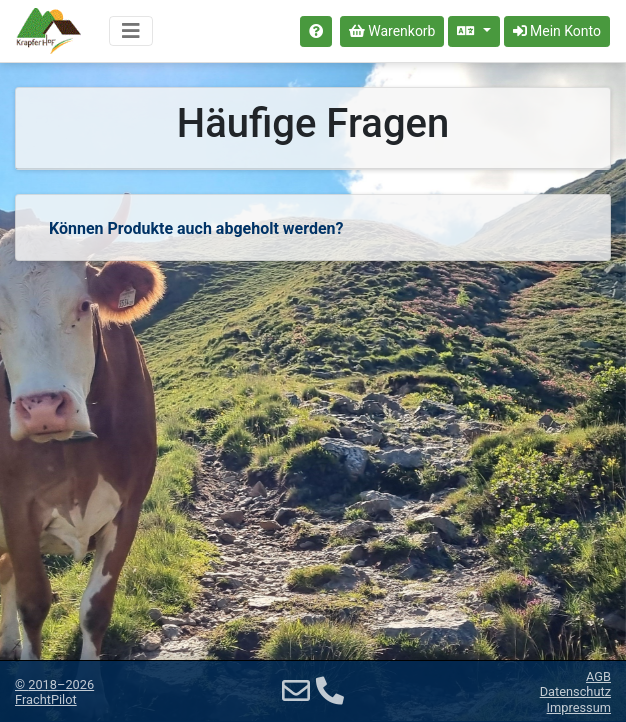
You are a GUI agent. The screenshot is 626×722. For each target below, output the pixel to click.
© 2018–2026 (54, 692)
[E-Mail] (296, 691)
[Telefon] (330, 691)
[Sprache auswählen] (473, 31)
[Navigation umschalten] (131, 31)
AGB (598, 676)
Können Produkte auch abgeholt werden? (196, 228)
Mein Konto (557, 31)
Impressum (579, 707)
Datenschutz (575, 691)
